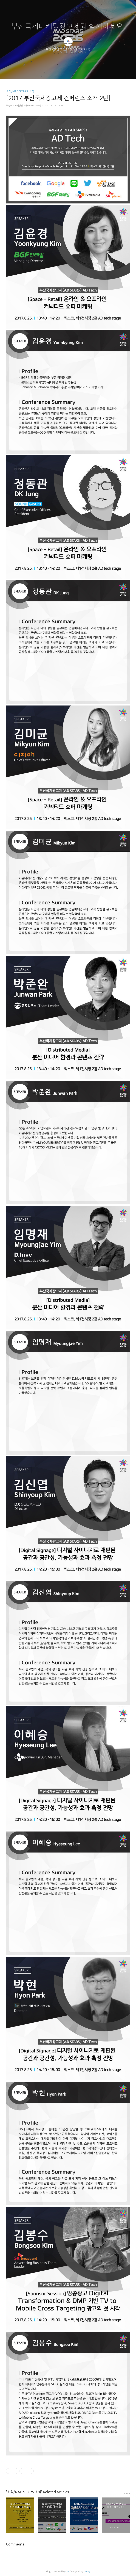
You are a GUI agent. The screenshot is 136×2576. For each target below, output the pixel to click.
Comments (15, 2544)
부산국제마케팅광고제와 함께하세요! (68, 26)
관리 (86, 72)
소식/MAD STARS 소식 (20, 91)
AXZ (67, 2571)
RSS (74, 72)
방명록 (62, 72)
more (127, 2493)
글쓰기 (50, 72)
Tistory (87, 2571)
